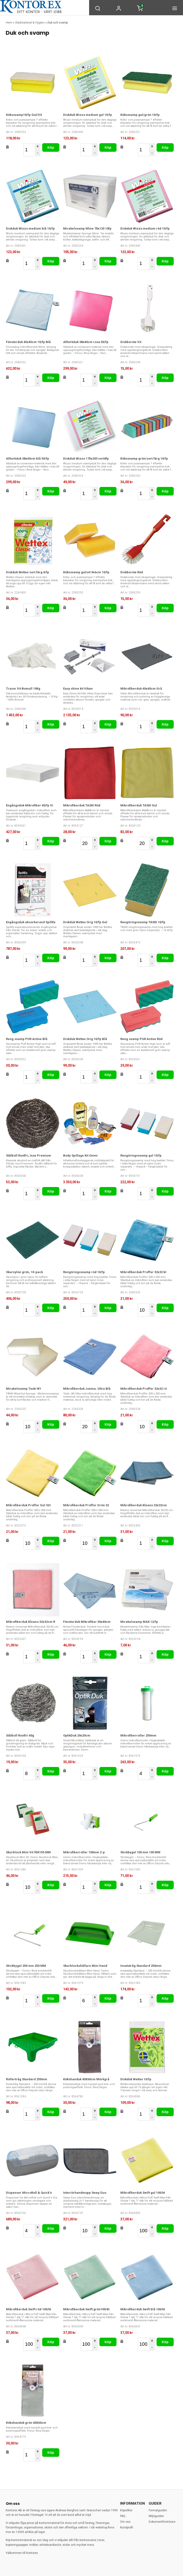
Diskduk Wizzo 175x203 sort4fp (86, 458)
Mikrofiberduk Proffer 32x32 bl (143, 1272)
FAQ (122, 2516)
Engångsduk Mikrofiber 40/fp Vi (29, 805)
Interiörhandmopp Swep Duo (84, 2192)
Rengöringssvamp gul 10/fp (141, 1155)
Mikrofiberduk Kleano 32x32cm (143, 1505)
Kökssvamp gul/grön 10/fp (140, 115)
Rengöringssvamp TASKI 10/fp (142, 922)
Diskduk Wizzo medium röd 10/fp (145, 228)
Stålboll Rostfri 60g (20, 1735)
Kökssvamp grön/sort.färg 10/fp (144, 458)
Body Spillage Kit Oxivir (80, 1155)
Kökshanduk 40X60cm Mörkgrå (86, 2079)
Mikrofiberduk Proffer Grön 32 (86, 1505)
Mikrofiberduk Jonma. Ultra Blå (87, 1388)
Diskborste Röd (131, 572)
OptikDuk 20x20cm (76, 1735)
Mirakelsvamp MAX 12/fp (139, 1622)
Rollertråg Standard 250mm (26, 2079)
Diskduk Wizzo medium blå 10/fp (30, 228)
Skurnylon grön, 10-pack (24, 1272)
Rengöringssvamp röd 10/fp (84, 1272)
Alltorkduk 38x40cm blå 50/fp (27, 458)
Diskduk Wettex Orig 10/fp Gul (85, 922)
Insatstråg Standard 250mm (141, 1966)
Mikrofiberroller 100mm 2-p (84, 1852)
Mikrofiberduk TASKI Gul (138, 805)
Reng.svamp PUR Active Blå (26, 1039)
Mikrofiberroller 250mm (138, 1735)
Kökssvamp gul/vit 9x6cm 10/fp (86, 572)
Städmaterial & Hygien (30, 22)
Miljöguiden (156, 2516)
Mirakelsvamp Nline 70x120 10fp (87, 228)
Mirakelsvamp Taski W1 (23, 1388)
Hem (9, 22)
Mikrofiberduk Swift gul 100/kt (142, 2192)
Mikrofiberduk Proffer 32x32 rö (143, 1388)
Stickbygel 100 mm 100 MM (140, 1852)
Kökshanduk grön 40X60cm (26, 2422)
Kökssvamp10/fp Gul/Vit (24, 115)
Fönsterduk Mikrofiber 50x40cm (87, 1622)
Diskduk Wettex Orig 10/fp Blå (85, 1039)
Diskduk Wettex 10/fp (135, 2079)
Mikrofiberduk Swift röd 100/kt (28, 2309)
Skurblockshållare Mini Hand (85, 1966)
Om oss (125, 2521)
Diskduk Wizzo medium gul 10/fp (87, 115)
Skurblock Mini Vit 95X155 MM (28, 1852)
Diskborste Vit (130, 342)
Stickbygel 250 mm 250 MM (26, 1966)
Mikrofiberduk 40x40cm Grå (141, 688)
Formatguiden (158, 2510)
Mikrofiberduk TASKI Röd (81, 805)
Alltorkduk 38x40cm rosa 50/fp (85, 342)
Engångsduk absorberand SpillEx (31, 922)
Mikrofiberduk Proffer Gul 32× (28, 1505)
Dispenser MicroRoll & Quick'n (29, 2192)
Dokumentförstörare (162, 2521)
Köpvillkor (126, 2510)
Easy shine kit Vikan (78, 688)
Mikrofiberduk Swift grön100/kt (86, 2309)
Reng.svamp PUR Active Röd (141, 1039)
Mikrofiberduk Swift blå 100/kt (142, 2309)
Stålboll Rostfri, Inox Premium (28, 1155)
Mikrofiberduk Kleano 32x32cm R (30, 1622)
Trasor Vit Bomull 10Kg (23, 688)
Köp (50, 147)
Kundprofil (126, 2527)
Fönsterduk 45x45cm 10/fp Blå (28, 342)
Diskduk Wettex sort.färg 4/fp (27, 572)
